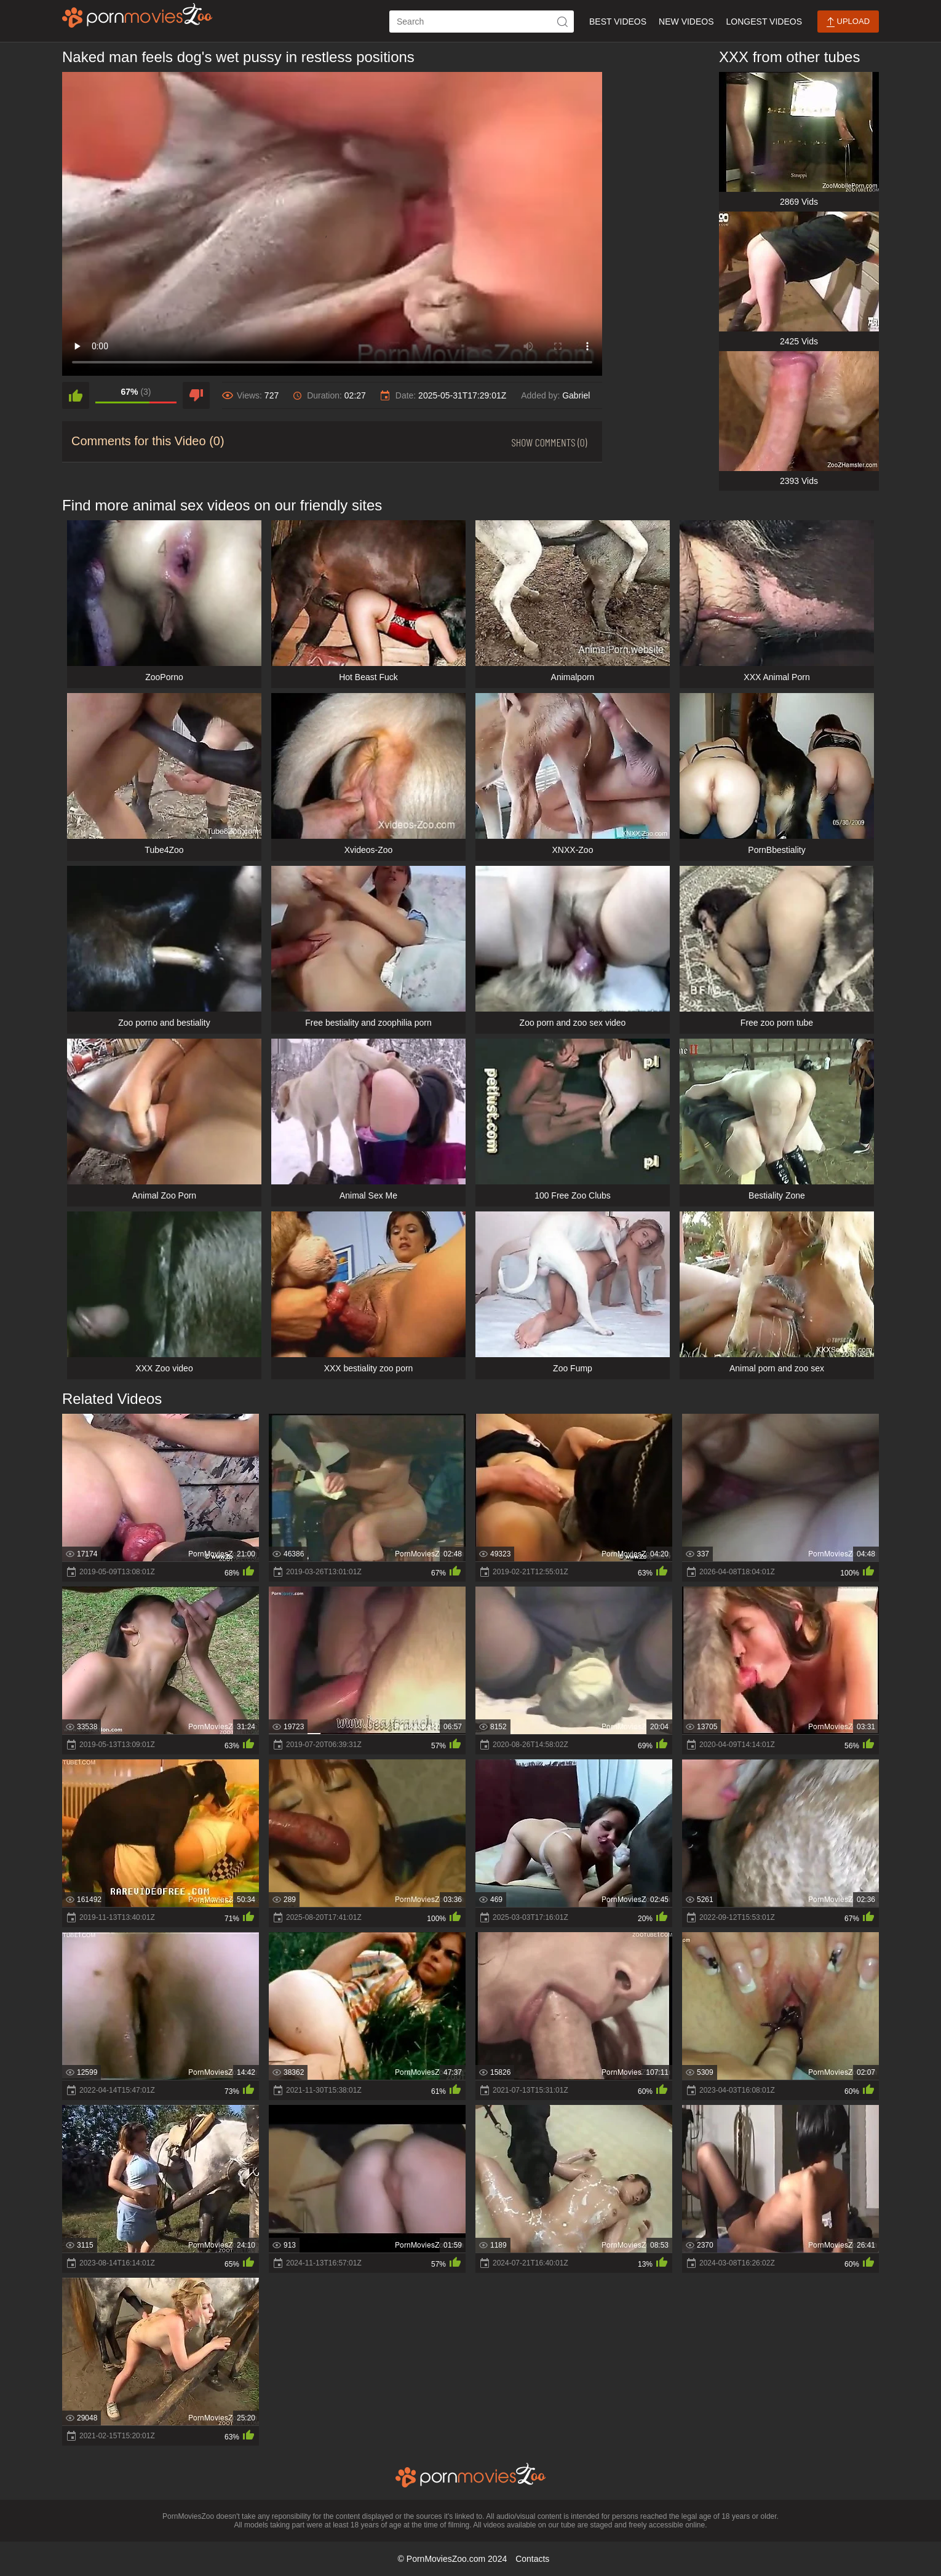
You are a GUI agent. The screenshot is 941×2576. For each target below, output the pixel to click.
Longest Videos (764, 21)
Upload (848, 22)
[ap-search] (481, 21)
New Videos (686, 21)
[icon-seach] (563, 21)
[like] (75, 395)
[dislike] (196, 395)
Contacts (532, 2559)
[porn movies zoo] (137, 15)
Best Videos (617, 21)
